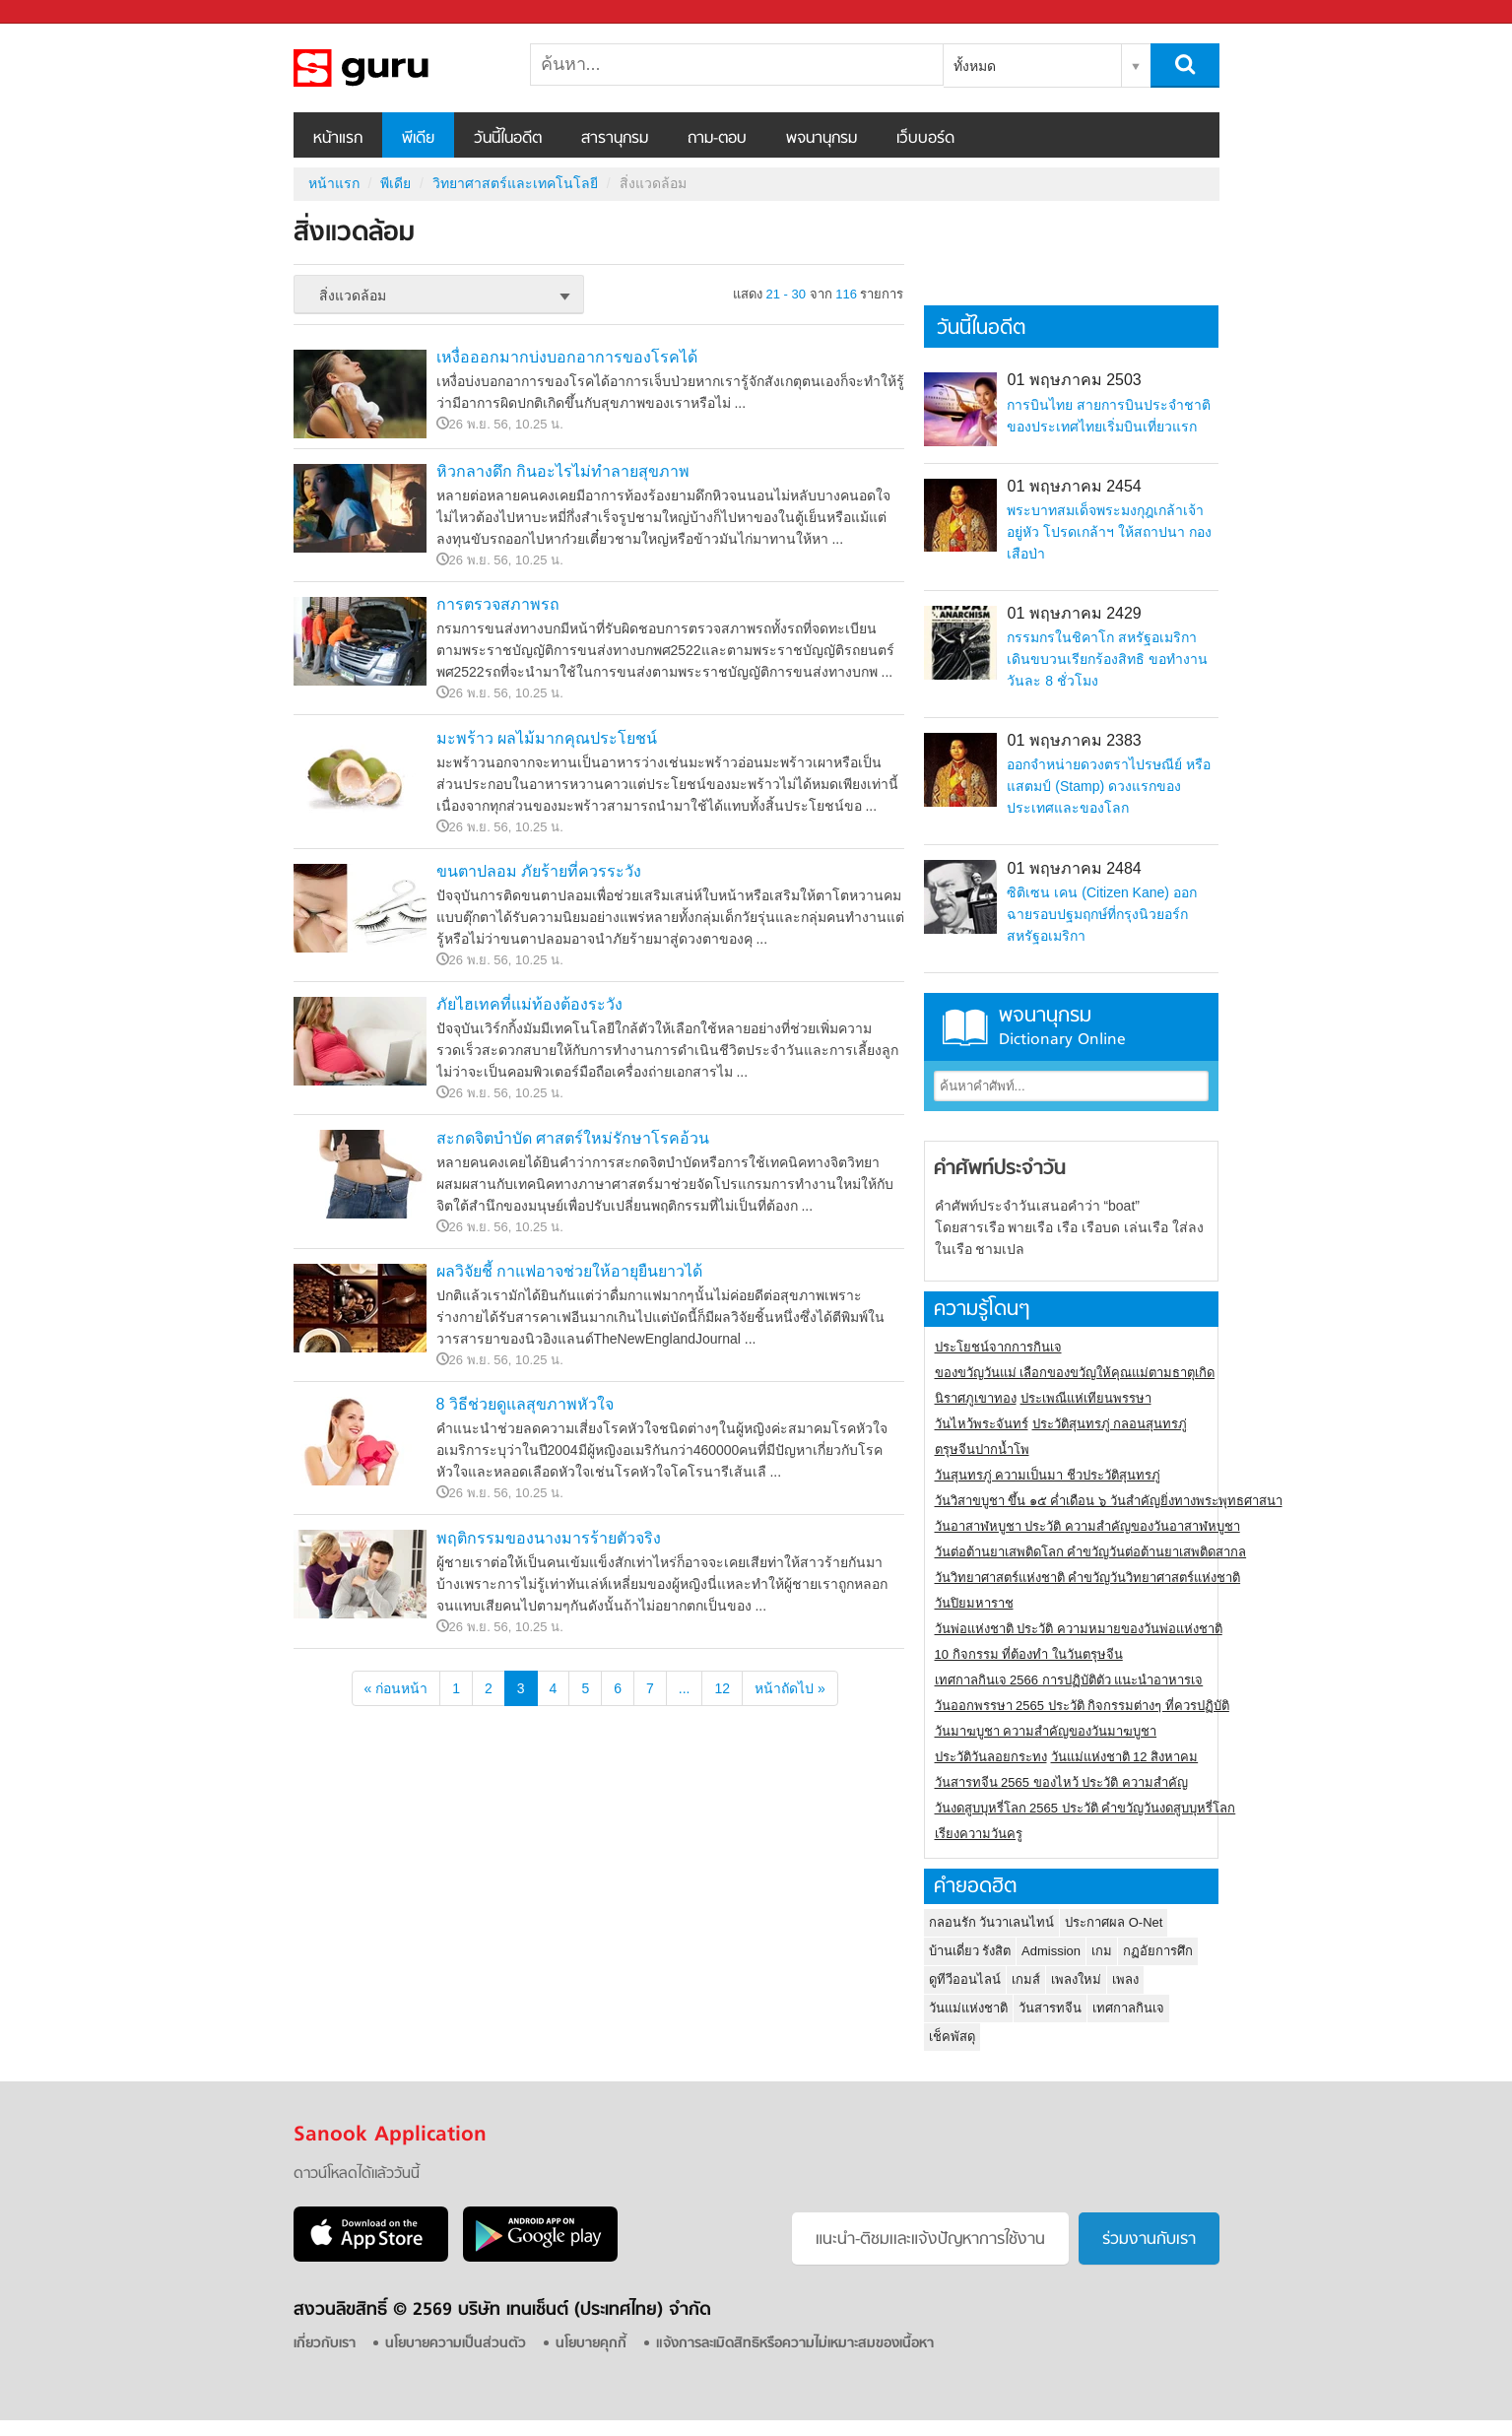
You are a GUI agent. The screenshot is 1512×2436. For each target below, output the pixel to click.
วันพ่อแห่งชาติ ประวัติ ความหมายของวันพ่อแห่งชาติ (1078, 1628)
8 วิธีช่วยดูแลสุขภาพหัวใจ (525, 1404)
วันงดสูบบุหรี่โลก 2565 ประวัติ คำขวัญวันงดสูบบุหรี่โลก (1085, 1808)
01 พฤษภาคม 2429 (1074, 613)
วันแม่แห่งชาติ (968, 2008)
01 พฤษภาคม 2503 (1074, 379)
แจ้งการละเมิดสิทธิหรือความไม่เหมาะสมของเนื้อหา (795, 2344)
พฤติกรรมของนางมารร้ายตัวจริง (548, 1538)
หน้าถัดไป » (790, 1688)
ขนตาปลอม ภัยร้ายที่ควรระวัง (538, 871)
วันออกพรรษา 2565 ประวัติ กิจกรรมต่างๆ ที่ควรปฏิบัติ (1082, 1705)
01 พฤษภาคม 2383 (1074, 740)
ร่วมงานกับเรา (1149, 2240)
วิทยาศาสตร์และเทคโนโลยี (515, 183)
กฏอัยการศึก (1158, 1950)
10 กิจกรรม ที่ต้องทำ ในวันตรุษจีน (1029, 1654)
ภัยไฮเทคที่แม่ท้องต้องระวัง (529, 1004)
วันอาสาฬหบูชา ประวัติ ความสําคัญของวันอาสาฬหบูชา (1087, 1526)
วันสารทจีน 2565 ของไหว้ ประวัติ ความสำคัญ (1061, 1782)
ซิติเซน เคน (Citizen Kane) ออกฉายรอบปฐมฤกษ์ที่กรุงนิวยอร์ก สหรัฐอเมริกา (1101, 914)
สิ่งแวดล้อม (397, 68)
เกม (1101, 1950)
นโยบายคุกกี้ (591, 2344)
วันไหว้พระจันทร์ (981, 1423)
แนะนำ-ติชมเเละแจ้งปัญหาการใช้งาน (930, 2240)
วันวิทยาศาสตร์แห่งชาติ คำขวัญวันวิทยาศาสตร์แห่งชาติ (1088, 1577)
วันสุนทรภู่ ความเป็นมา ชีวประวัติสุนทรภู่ (1047, 1475)
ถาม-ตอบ (717, 139)
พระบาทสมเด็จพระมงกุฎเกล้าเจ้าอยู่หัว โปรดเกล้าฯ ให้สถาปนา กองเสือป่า (1109, 531)
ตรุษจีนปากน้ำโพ (982, 1449)
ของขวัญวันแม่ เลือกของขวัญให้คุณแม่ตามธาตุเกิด (1075, 1372)
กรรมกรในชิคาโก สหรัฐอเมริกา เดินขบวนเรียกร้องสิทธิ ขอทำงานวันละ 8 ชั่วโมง (1107, 659)
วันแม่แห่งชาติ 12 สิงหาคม (1125, 1756)
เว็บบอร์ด (925, 139)
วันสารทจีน (1050, 2008)
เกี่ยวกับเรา (325, 2344)
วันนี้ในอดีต (508, 139)
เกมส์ (1026, 1979)
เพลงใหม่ (1076, 1979)
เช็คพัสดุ (952, 2036)
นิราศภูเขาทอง (976, 1398)
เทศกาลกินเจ (1128, 2008)
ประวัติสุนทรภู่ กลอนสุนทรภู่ (1110, 1423)
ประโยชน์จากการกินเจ (998, 1347)
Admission (1051, 1950)
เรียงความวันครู (978, 1833)
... (684, 1688)
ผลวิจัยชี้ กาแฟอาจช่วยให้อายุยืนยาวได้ (569, 1271)
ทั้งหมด (974, 66)
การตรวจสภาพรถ (497, 604)
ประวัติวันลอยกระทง (991, 1756)
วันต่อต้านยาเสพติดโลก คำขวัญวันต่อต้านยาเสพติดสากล (1091, 1552)
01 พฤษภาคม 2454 (1074, 486)
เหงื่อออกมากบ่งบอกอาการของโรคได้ (566, 357)
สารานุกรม (614, 139)
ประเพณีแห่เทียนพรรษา (1085, 1398)
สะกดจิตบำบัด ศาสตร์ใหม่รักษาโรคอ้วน (572, 1138)
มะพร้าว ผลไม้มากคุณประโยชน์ (546, 738)
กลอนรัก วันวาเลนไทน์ (992, 1922)
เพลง (1125, 1979)
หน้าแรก (337, 139)
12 (722, 1688)
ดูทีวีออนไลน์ (965, 1979)
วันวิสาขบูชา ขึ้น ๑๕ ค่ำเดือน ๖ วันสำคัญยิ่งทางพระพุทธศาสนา (1108, 1500)
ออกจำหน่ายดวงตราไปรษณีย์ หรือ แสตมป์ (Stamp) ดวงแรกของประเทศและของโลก (1109, 786)
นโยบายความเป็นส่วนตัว (455, 2344)
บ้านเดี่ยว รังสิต (970, 1950)
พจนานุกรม (821, 139)
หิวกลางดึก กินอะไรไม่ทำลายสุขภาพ (563, 471)
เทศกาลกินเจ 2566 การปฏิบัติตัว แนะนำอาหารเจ (1069, 1680)
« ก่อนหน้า (396, 1688)
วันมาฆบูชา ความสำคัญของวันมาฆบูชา (1046, 1731)
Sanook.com (59, 12)
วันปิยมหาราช (974, 1603)
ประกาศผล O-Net (1113, 1922)
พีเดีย (418, 139)
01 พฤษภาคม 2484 (1074, 868)
